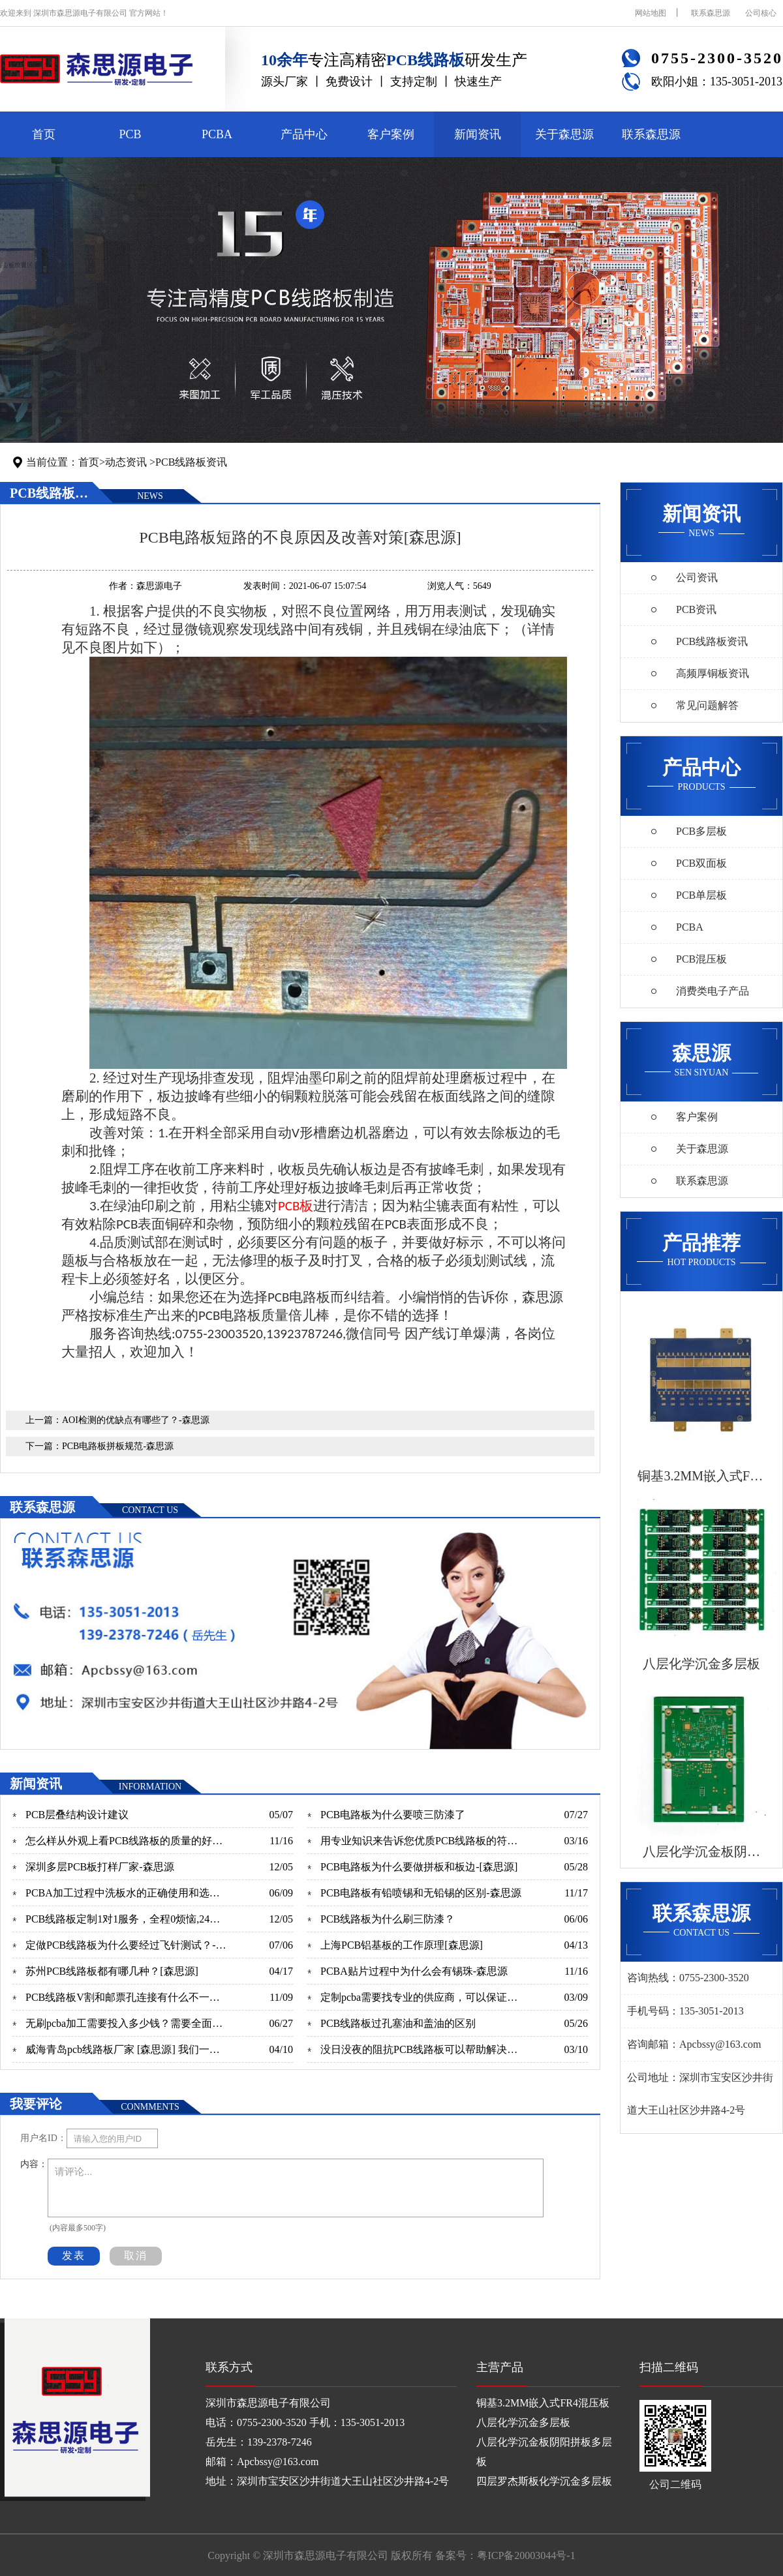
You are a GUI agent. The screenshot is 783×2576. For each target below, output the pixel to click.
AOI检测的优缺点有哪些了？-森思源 (135, 1420)
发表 (73, 2255)
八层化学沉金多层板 (523, 2422)
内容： (34, 2164)
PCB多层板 (701, 831)
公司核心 (760, 13)
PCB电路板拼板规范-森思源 (118, 1446)
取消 (135, 2255)
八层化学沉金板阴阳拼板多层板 (544, 2451)
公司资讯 (697, 577)
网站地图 (650, 13)
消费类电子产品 (712, 990)
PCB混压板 (701, 959)
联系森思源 (710, 13)
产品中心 (304, 134)
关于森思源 (564, 134)
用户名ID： (43, 2138)
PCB (130, 134)
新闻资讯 (477, 134)
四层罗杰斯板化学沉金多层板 (544, 2481)
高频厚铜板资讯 (712, 673)
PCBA (217, 134)
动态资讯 (126, 462)
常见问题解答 (707, 705)
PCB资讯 (696, 609)
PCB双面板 (701, 863)
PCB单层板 (701, 895)
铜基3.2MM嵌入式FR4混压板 (542, 2402)
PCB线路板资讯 (191, 462)
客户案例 (390, 134)
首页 (43, 134)
